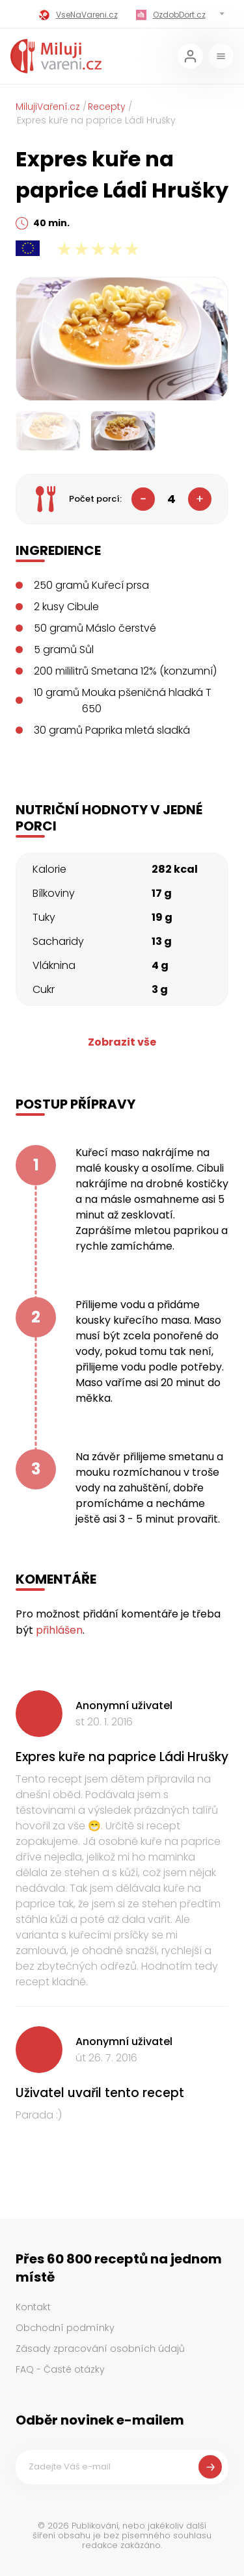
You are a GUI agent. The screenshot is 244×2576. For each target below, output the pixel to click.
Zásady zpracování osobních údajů (100, 2348)
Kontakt (33, 2306)
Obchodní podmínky (65, 2327)
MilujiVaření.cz (48, 106)
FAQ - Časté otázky (60, 2369)
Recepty (107, 106)
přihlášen (59, 1630)
